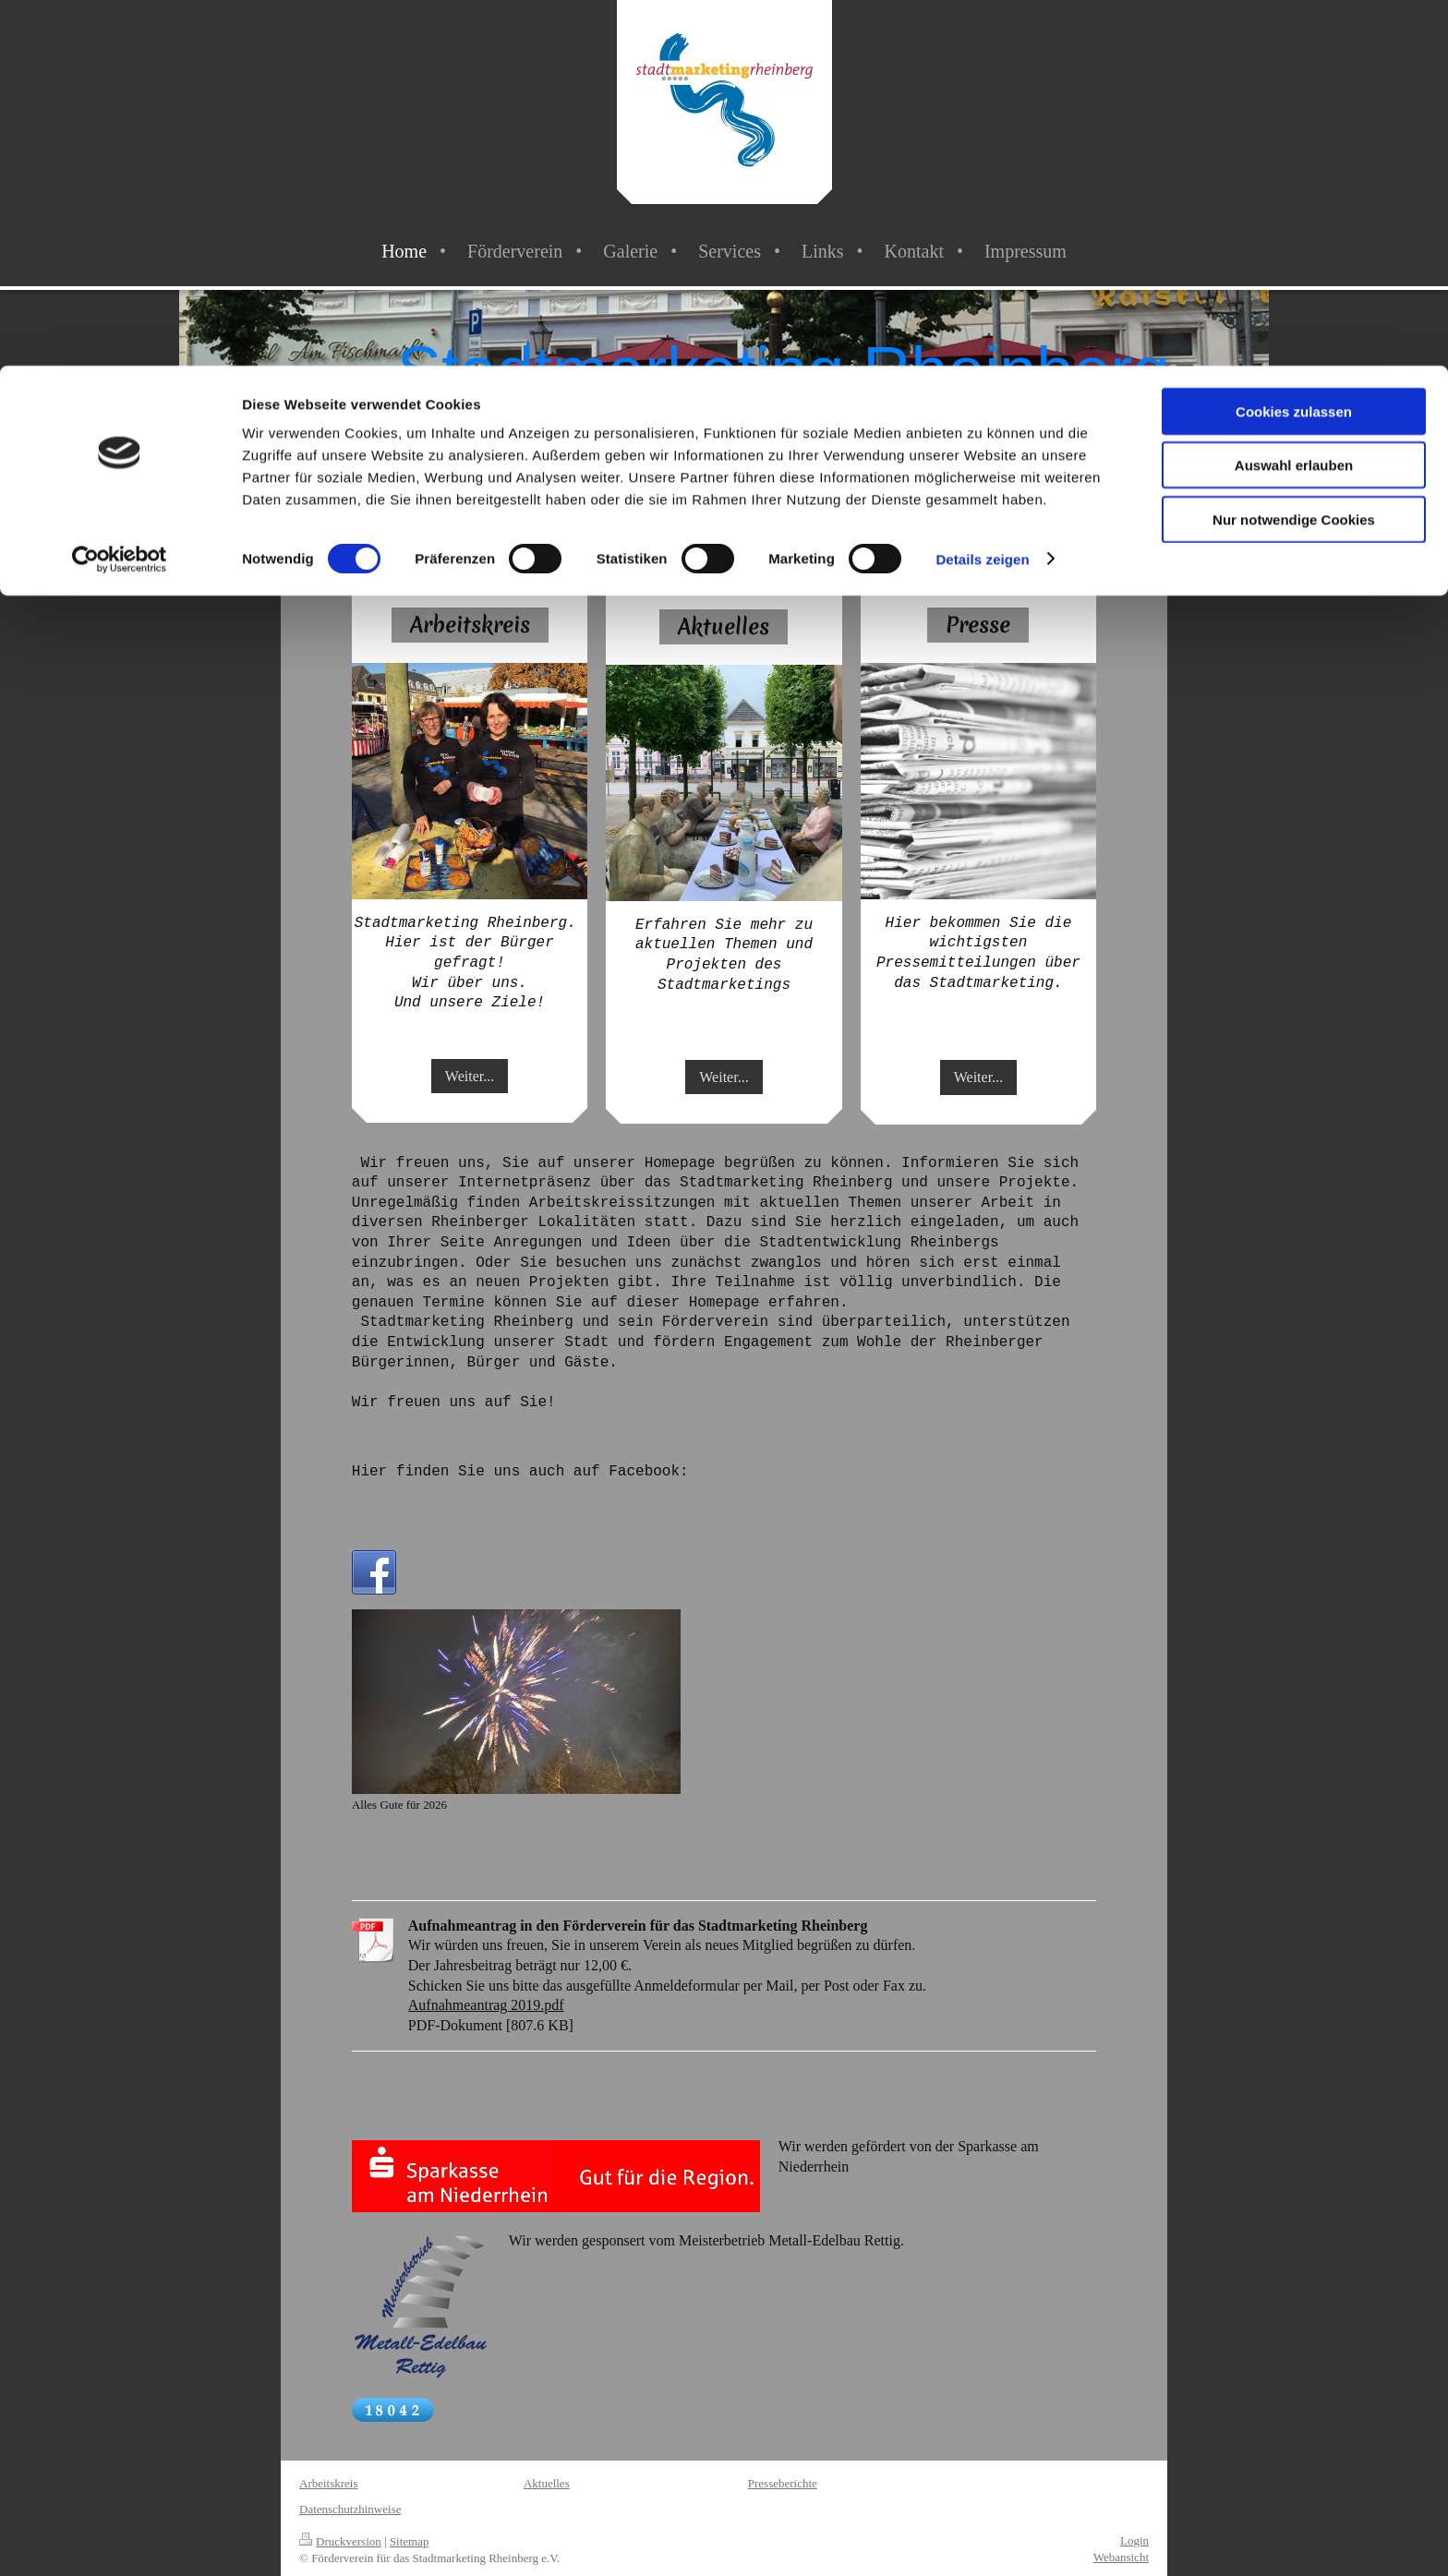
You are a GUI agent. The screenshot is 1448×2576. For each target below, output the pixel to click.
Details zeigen (982, 193)
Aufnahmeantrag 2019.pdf (486, 2005)
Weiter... (469, 1076)
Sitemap (409, 2541)
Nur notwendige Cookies (1294, 154)
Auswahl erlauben (1294, 100)
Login (1134, 2540)
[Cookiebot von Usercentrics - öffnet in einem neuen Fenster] (119, 194)
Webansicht (1121, 2557)
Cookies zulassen (1294, 46)
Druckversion (340, 2541)
